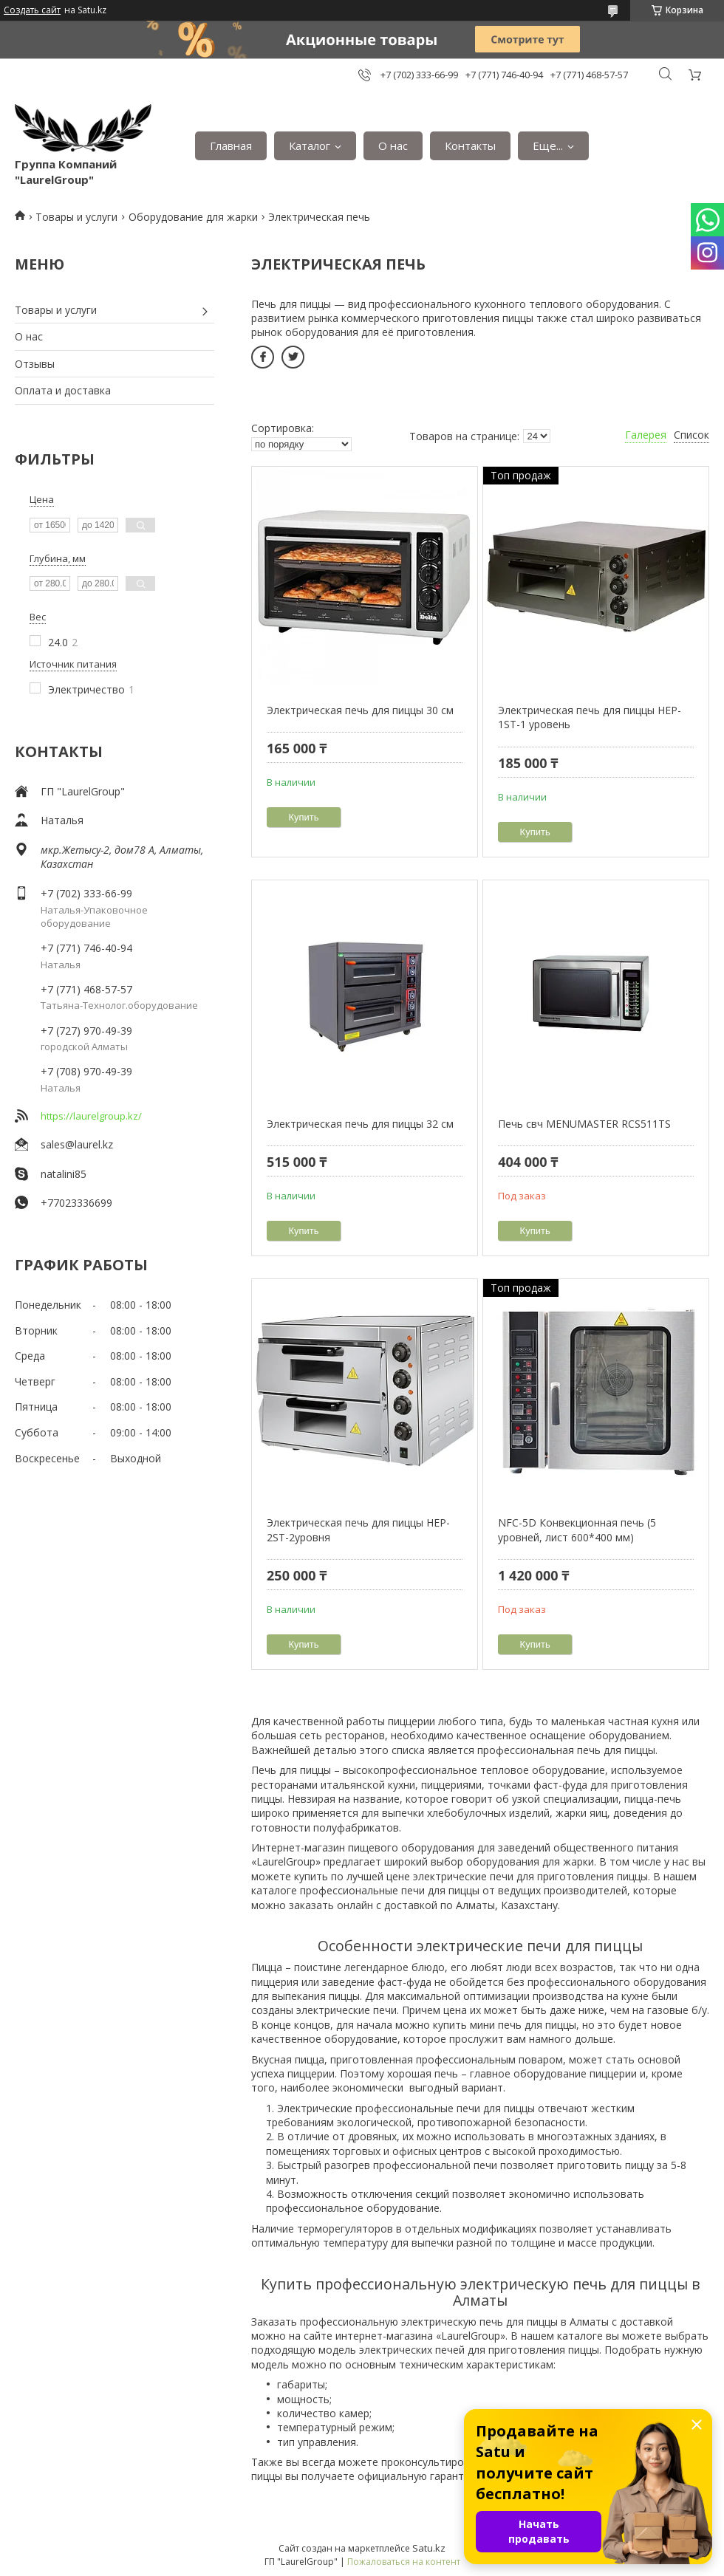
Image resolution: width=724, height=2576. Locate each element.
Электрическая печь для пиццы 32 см (360, 1124)
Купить (304, 817)
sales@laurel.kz (77, 1144)
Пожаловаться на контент (403, 2561)
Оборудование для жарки (193, 217)
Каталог (309, 145)
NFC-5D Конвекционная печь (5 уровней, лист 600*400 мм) (577, 1529)
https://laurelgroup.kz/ (91, 1116)
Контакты (470, 145)
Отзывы (35, 364)
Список (691, 435)
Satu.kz (428, 2548)
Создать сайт (32, 10)
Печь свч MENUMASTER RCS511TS (584, 1124)
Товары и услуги (76, 217)
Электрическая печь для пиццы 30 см (360, 710)
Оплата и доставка (63, 390)
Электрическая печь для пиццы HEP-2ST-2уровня (358, 1529)
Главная (231, 145)
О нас (393, 145)
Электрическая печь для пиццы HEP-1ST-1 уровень (589, 717)
